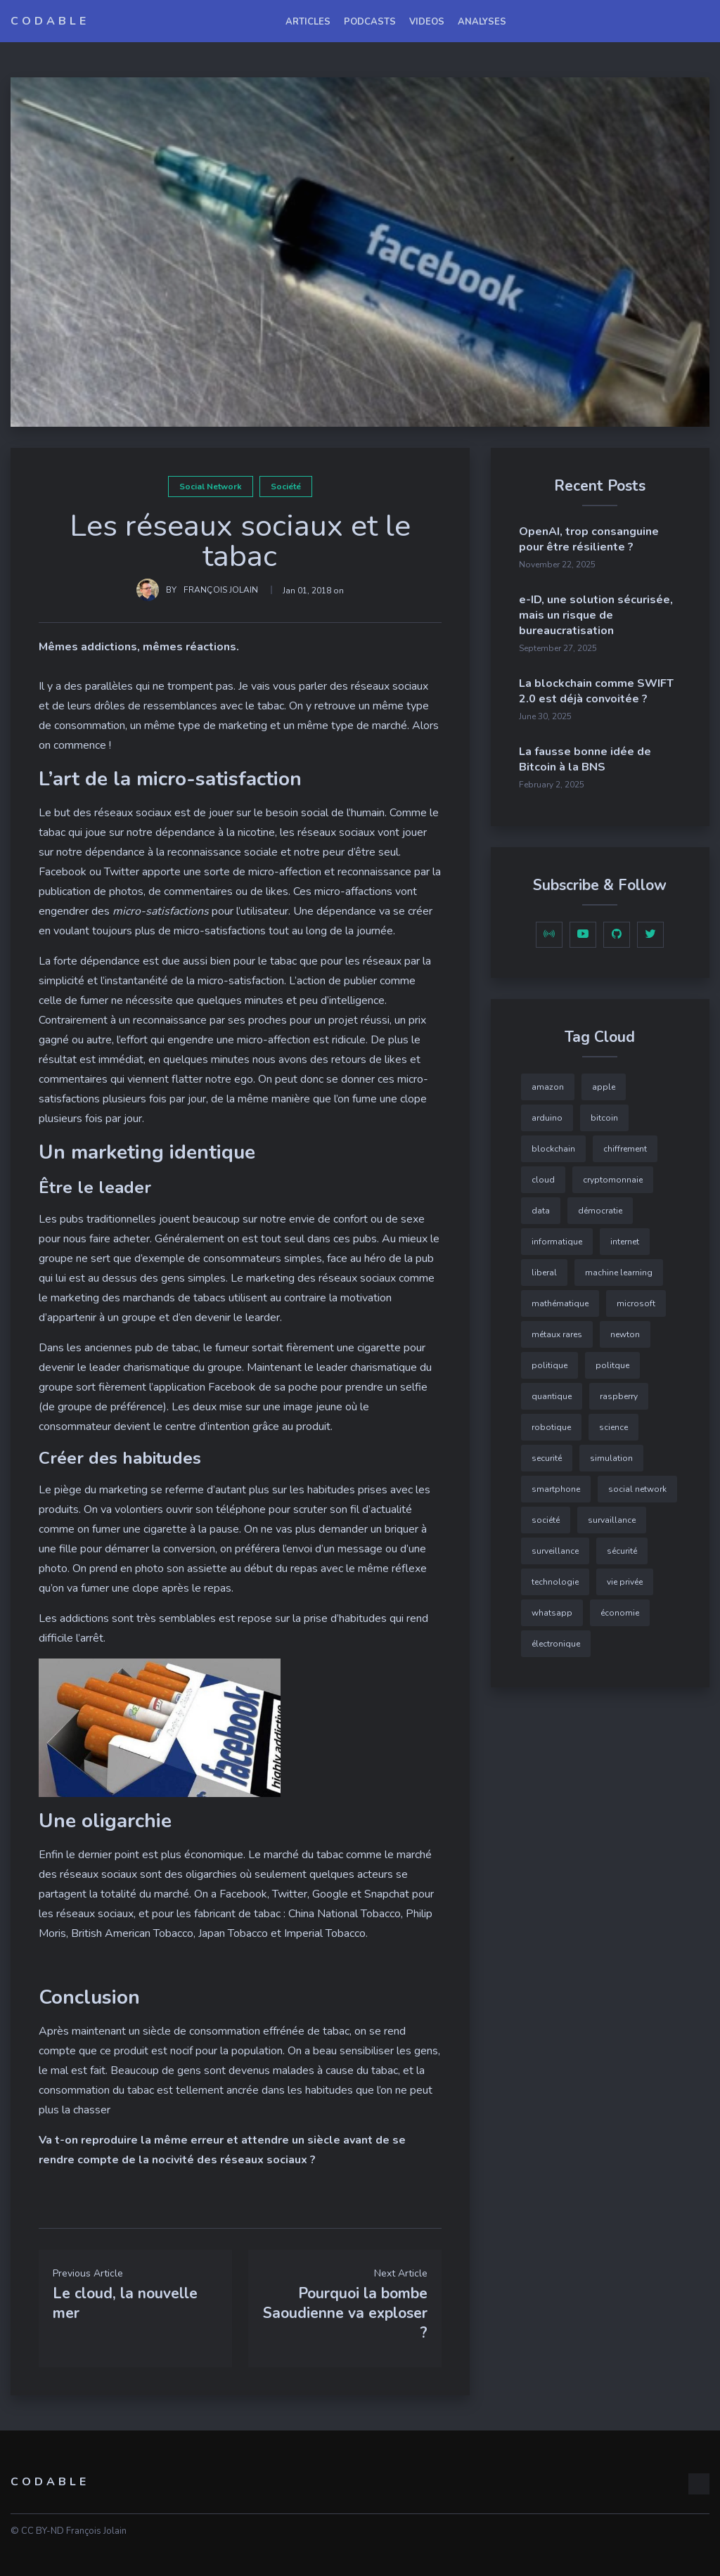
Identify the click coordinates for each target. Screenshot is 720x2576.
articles (307, 21)
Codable (50, 21)
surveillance (555, 1551)
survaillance (612, 1520)
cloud (543, 1179)
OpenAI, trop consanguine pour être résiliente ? (589, 539)
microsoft (636, 1303)
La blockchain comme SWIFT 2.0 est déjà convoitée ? (596, 691)
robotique (551, 1427)
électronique (556, 1643)
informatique (557, 1241)
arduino (547, 1117)
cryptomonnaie (613, 1179)
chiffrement (625, 1148)
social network (210, 486)
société (286, 486)
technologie (555, 1582)
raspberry (619, 1396)
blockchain (553, 1148)
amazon (548, 1087)
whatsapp (552, 1612)
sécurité (622, 1551)
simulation (611, 1458)
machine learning (618, 1272)
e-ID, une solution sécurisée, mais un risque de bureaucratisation (596, 615)
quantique (552, 1396)
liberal (544, 1272)
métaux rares (557, 1334)
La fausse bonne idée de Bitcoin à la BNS (585, 759)
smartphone (556, 1489)
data (541, 1210)
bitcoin (604, 1117)
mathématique (560, 1303)
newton (625, 1334)
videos (426, 21)
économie (619, 1612)
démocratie (600, 1210)
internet (624, 1241)
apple (603, 1087)
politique (549, 1365)
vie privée (625, 1582)
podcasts (370, 21)
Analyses (482, 21)
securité (547, 1458)
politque (612, 1365)
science (613, 1427)
